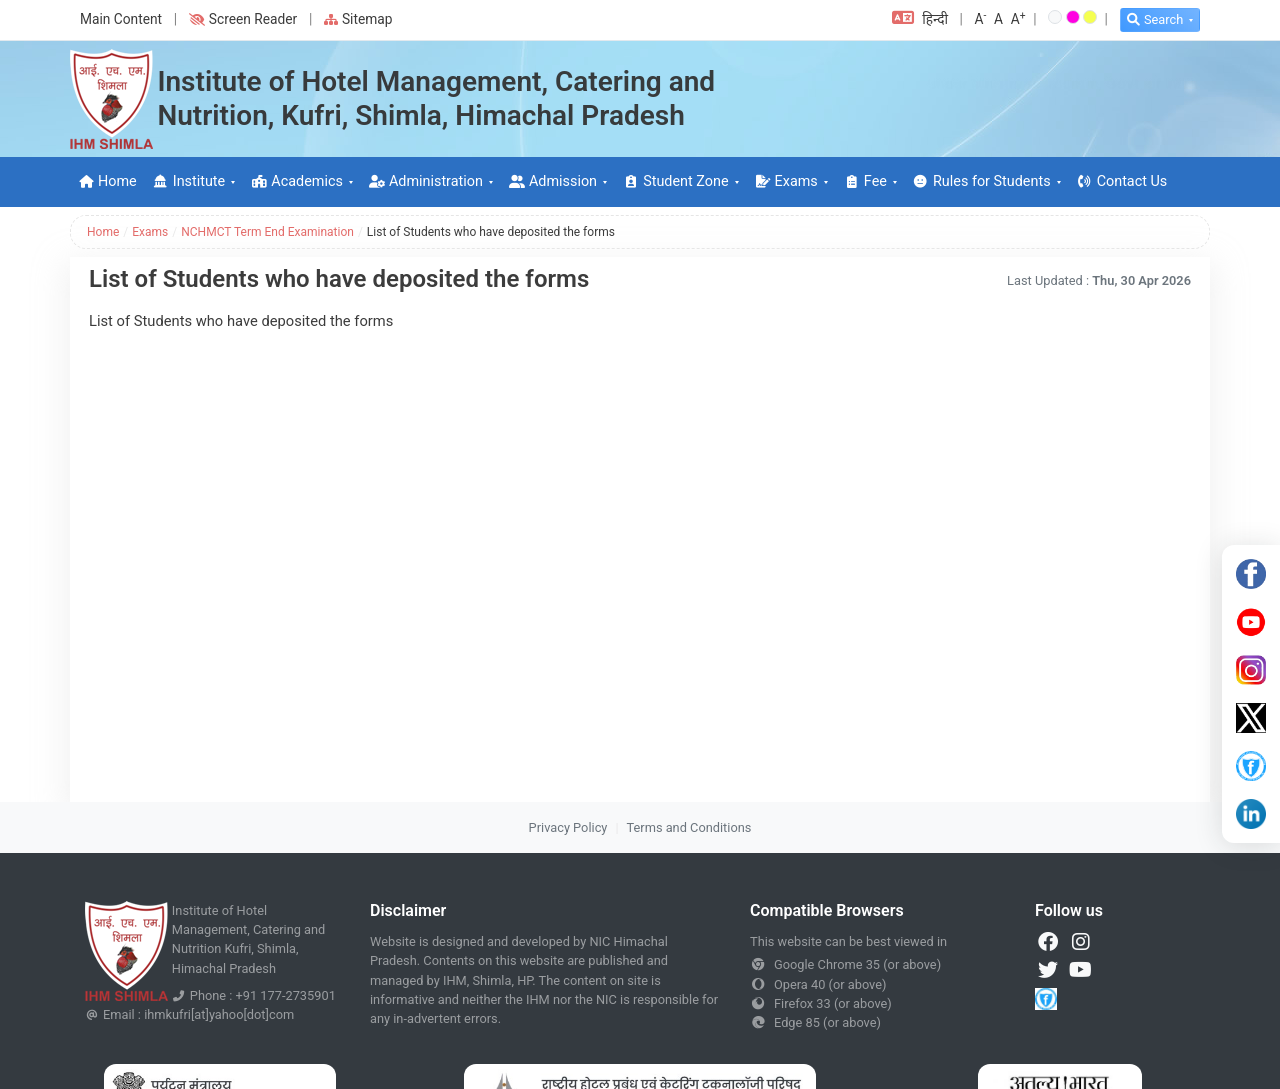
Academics (297, 181)
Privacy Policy (568, 827)
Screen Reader (243, 19)
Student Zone (675, 181)
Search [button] (1155, 19)
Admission (553, 181)
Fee (865, 181)
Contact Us (1122, 181)
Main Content (121, 19)
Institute (189, 181)
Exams (786, 181)
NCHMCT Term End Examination (267, 232)
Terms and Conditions (689, 827)
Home (107, 181)
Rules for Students (982, 181)
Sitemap (358, 19)
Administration (426, 181)
